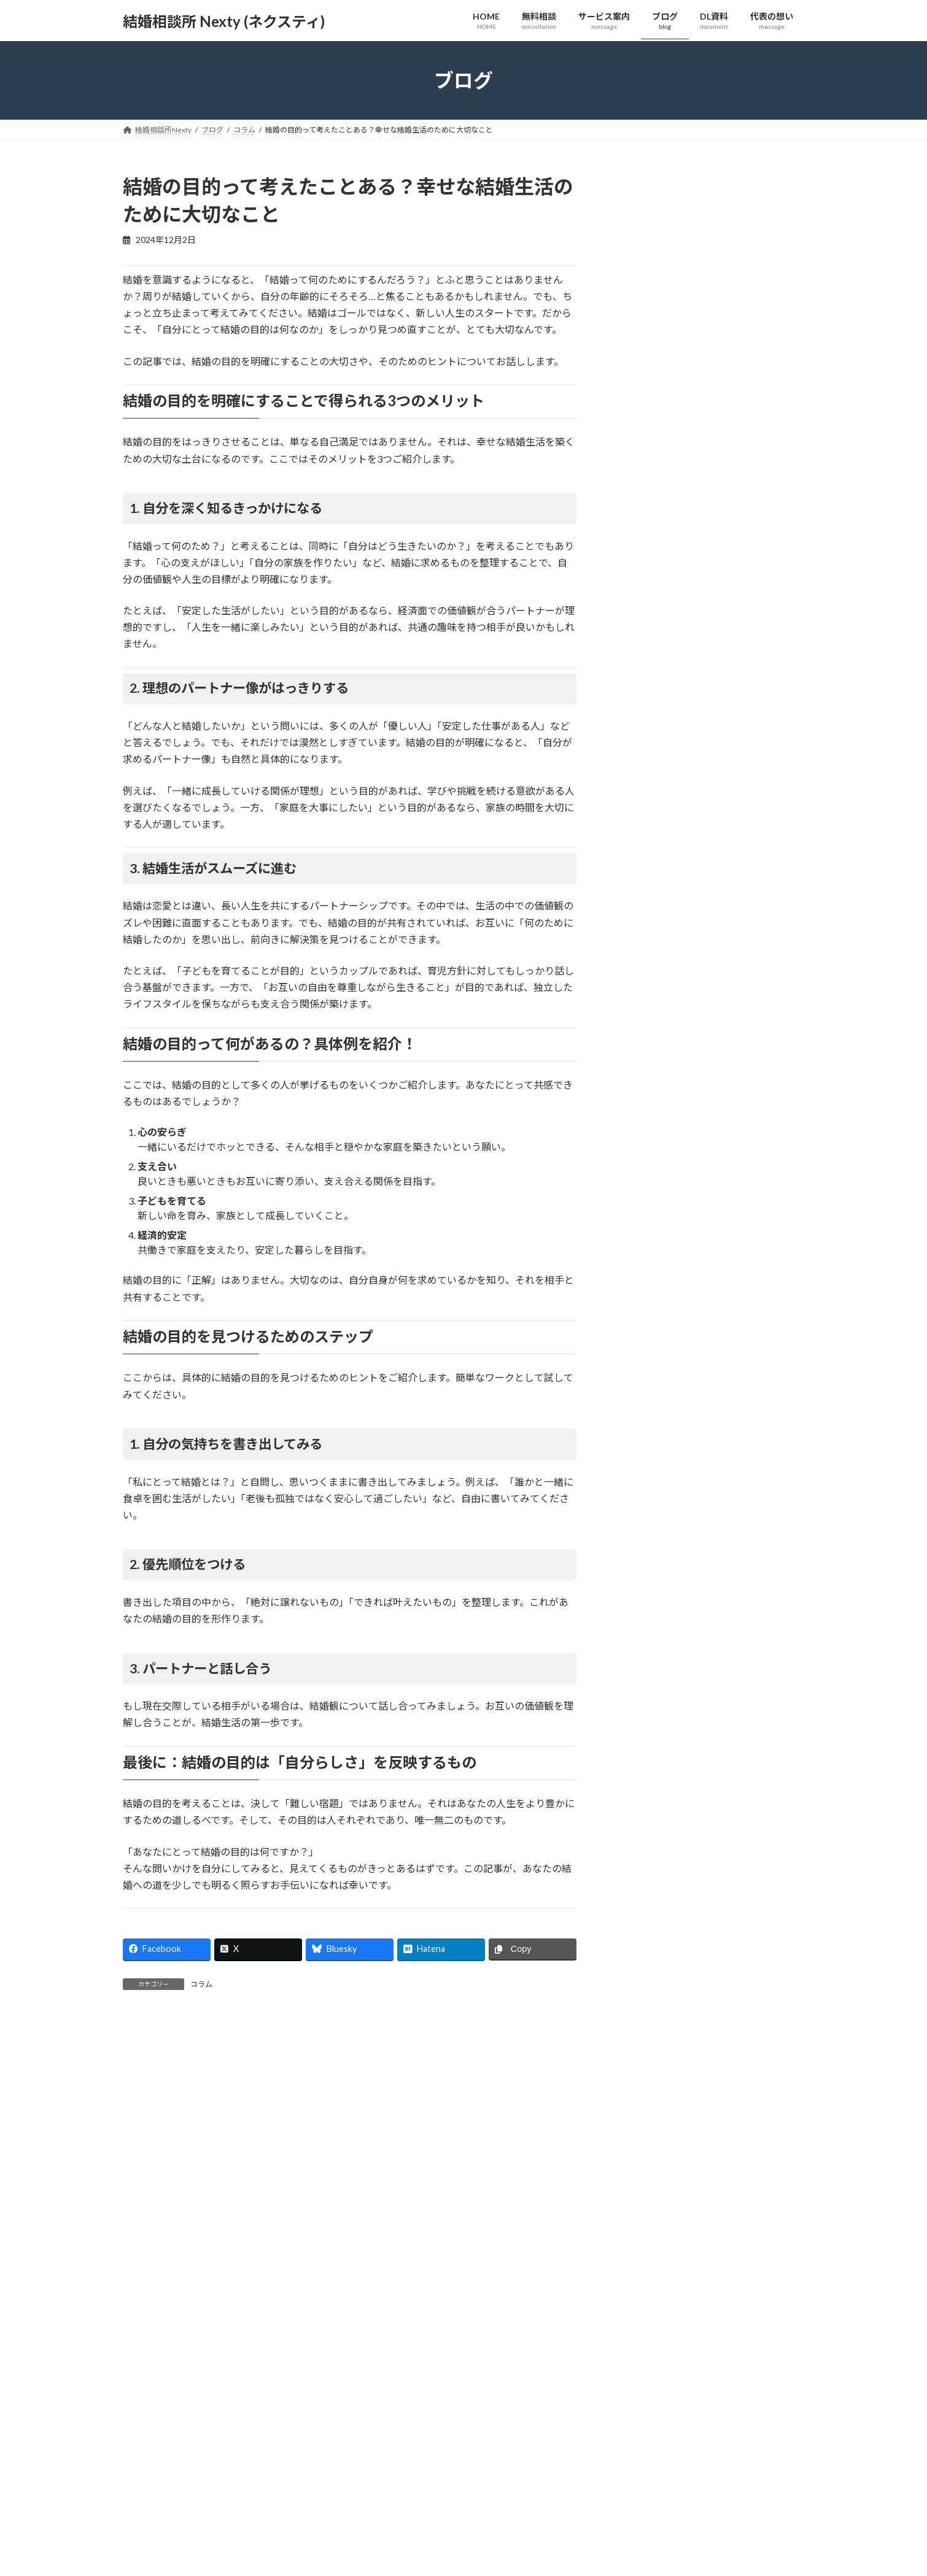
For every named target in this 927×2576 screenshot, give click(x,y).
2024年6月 (644, 1245)
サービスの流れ (389, 2561)
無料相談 (378, 2518)
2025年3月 (644, 1071)
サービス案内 (385, 2540)
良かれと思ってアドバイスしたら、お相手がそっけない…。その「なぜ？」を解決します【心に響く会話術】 (708, 316)
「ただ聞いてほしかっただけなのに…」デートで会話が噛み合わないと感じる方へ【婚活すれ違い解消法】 (707, 393)
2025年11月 (647, 971)
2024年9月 (644, 1195)
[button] (289, 2306)
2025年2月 (644, 1096)
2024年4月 (644, 1270)
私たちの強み (619, 2518)
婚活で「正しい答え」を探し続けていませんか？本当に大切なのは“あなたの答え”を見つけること (708, 699)
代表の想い (615, 2540)
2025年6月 (644, 1021)
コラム (201, 1984)
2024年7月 (644, 1221)
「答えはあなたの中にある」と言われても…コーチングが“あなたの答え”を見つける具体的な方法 (706, 622)
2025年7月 (644, 996)
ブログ (608, 2561)
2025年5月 (644, 1046)
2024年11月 (647, 1171)
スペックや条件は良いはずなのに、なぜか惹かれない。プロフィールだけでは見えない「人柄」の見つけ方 (708, 469)
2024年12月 (647, 1146)
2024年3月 (644, 1295)
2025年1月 (644, 1121)
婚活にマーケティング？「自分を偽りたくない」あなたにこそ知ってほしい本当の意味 (708, 546)
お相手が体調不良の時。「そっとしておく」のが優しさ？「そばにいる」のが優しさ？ (708, 240)
